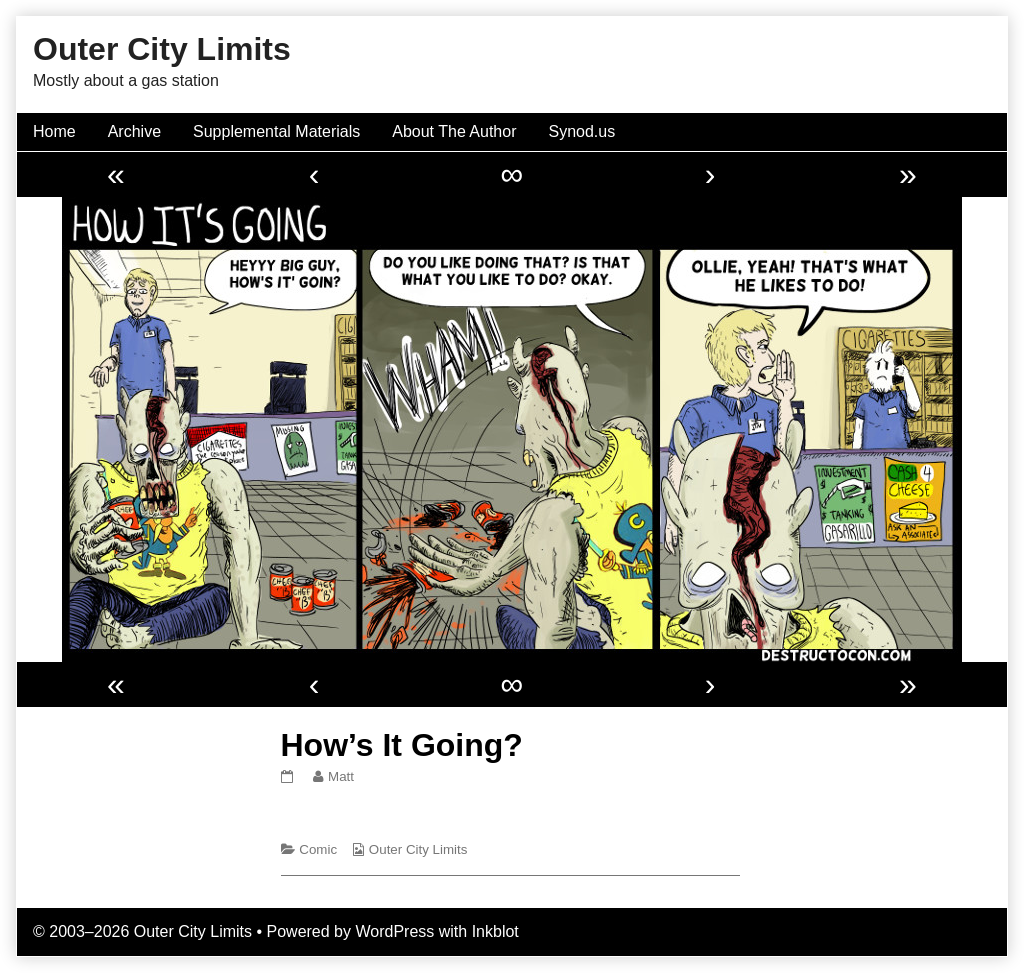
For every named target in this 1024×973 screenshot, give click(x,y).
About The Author (454, 131)
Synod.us (582, 131)
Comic (318, 849)
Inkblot (495, 931)
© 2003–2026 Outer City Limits (142, 931)
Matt (340, 776)
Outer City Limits (418, 849)
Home (54, 131)
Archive (134, 131)
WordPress (394, 931)
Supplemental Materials (276, 131)
